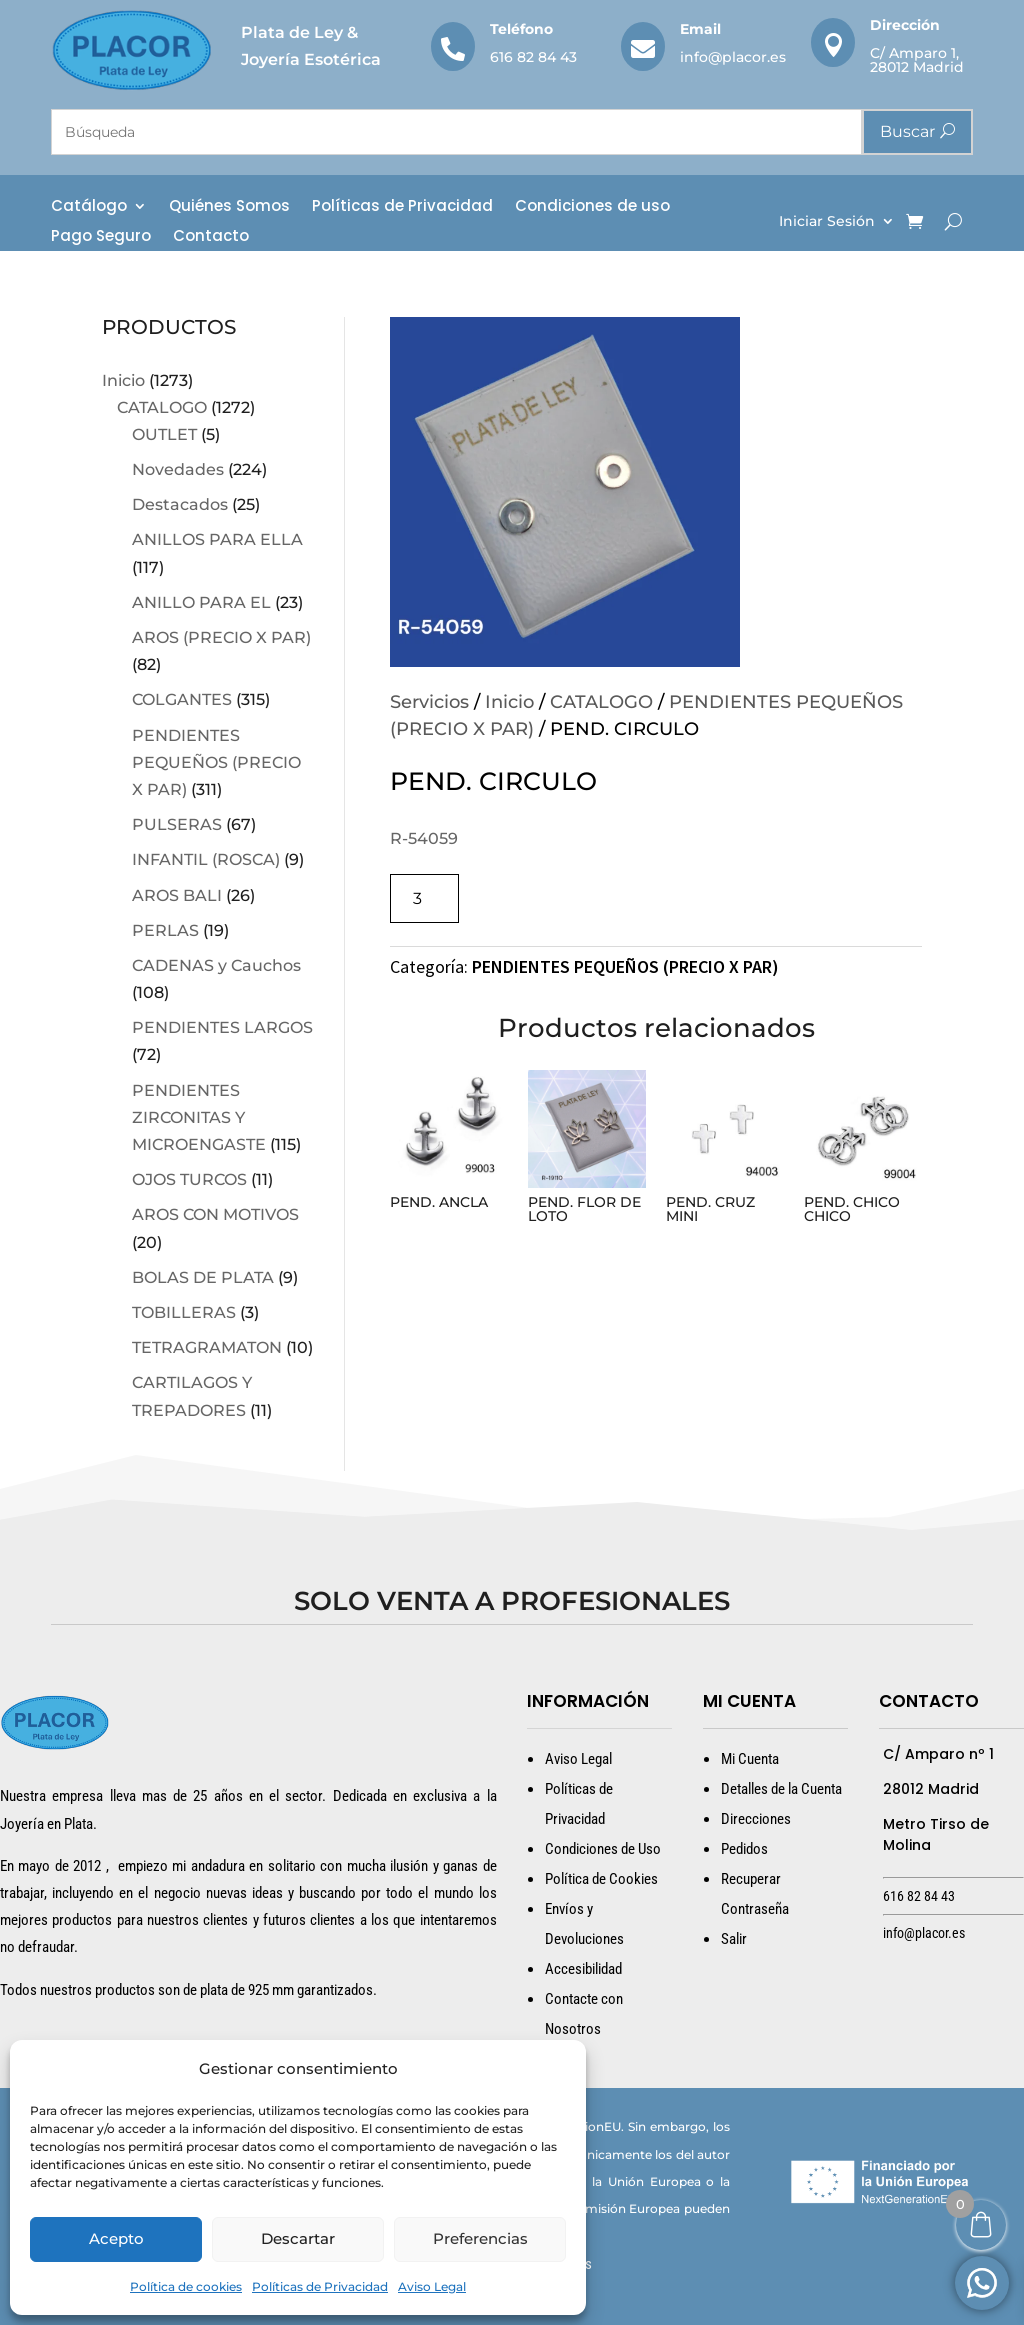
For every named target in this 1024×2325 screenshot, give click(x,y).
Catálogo (89, 207)
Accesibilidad (583, 1969)
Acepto (116, 2238)
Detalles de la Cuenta (781, 1789)
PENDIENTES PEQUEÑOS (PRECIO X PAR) (216, 762)
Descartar (298, 2238)
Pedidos (744, 1849)
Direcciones (756, 1819)
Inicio (123, 380)
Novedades (178, 469)
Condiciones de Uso (603, 1849)
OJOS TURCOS (189, 1179)
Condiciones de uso (592, 207)
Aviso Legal (432, 2286)
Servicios (429, 702)
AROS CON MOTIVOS (215, 1214)
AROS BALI (177, 895)
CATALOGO (162, 407)
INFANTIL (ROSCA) (206, 859)
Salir (734, 1939)
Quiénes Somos (229, 207)
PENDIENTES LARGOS (222, 1027)
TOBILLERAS (184, 1312)
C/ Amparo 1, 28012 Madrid (917, 60)
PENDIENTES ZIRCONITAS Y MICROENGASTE (199, 1117)
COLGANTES (182, 699)
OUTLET (164, 434)
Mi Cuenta (750, 1759)
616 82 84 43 (533, 57)
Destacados (180, 504)
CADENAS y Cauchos (216, 965)
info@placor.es (733, 57)
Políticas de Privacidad (320, 2286)
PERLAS (165, 930)
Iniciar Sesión (827, 222)
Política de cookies (186, 2286)
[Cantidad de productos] (424, 898)
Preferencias (480, 2238)
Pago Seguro (101, 237)
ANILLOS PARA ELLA (217, 539)
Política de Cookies (601, 1879)
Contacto (211, 237)
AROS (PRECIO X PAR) (221, 637)
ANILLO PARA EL (201, 602)
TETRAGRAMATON (207, 1347)
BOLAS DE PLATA (203, 1277)
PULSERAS (177, 824)
